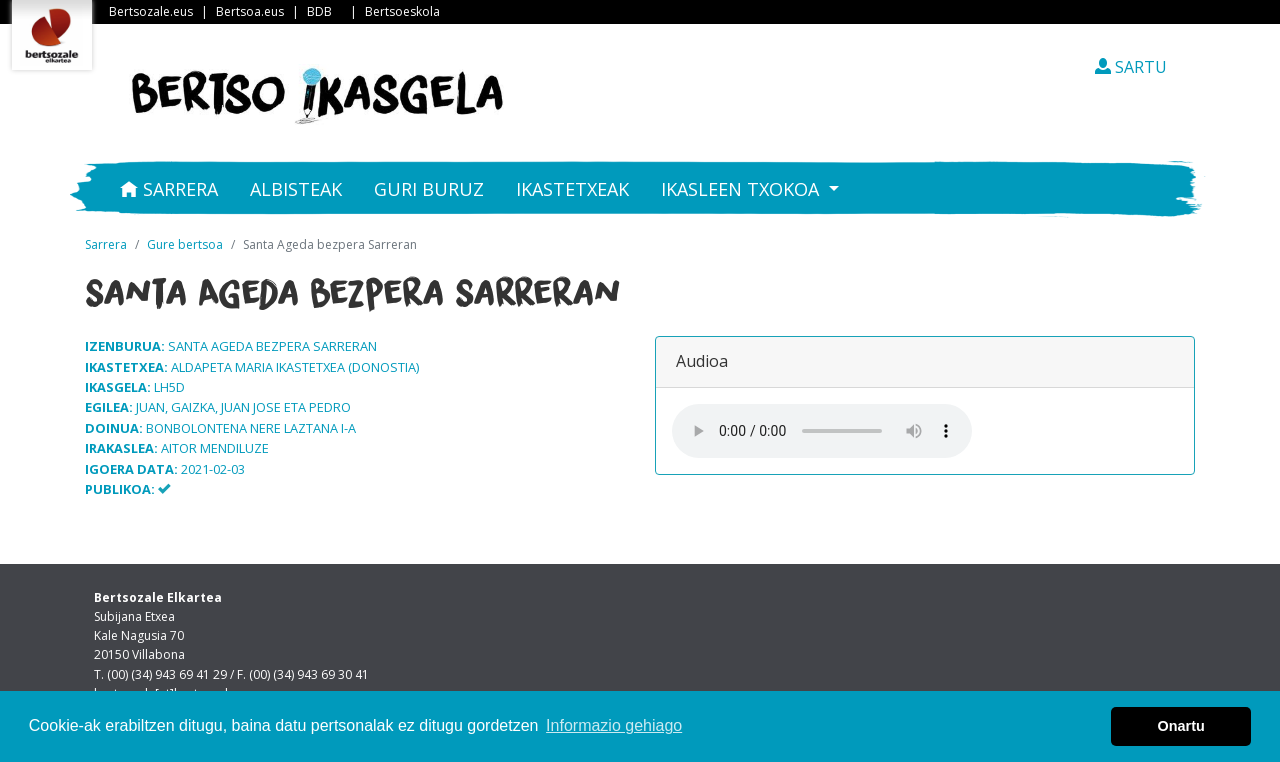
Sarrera (169, 189)
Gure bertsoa (185, 244)
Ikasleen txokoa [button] (742, 189)
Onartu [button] (1181, 726)
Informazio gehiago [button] (614, 725)
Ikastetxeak (572, 189)
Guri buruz (429, 189)
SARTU (1131, 67)
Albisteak (296, 189)
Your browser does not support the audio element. (822, 431)
